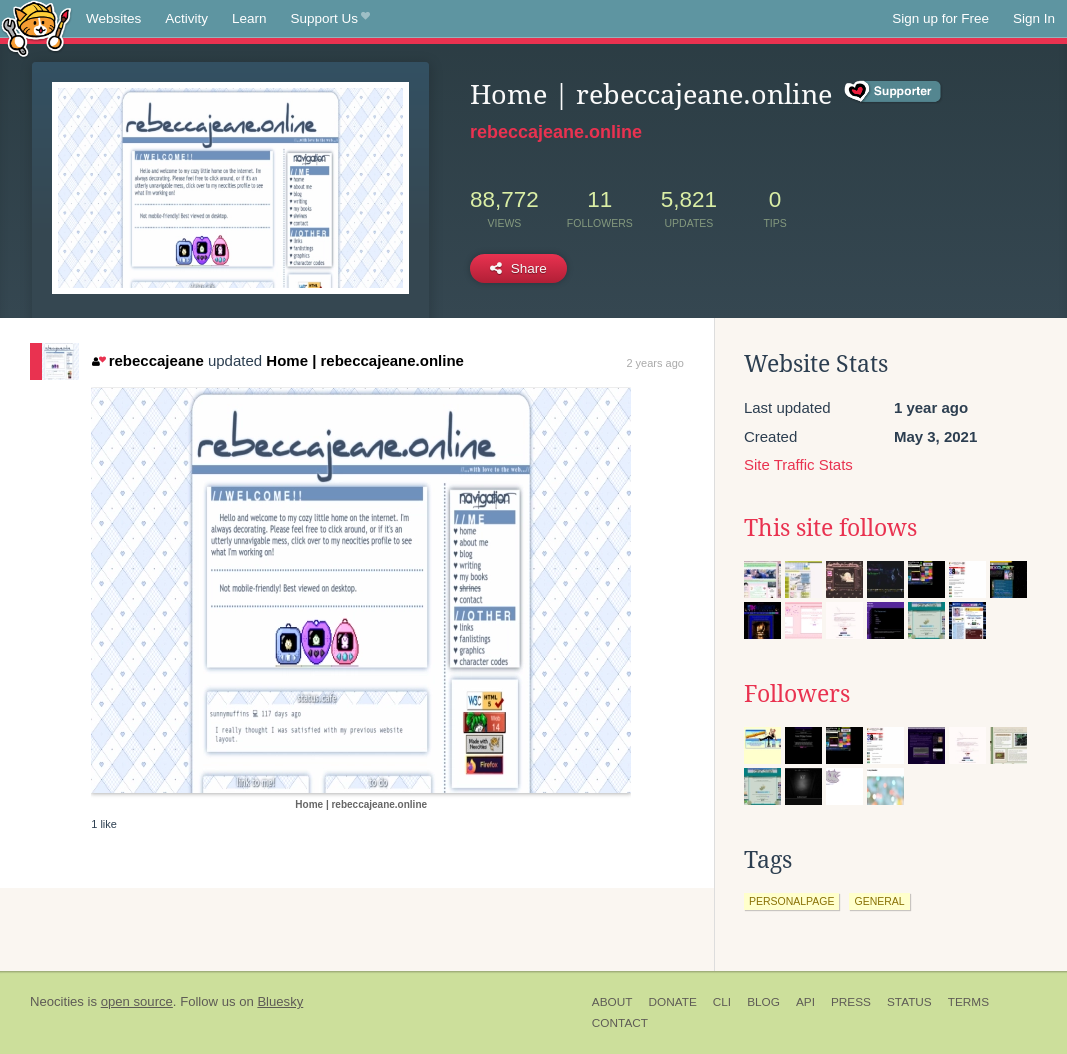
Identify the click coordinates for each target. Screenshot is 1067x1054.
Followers (797, 694)
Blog (763, 1002)
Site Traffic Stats (798, 464)
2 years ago (654, 363)
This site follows (830, 528)
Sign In (1034, 18)
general (879, 901)
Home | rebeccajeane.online (365, 360)
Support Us (330, 19)
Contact (620, 1023)
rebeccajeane (148, 360)
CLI (722, 1002)
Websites (113, 18)
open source (137, 1001)
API (805, 1002)
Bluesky (280, 1001)
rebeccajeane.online (556, 132)
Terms (968, 1002)
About (612, 1002)
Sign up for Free (940, 18)
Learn (249, 18)
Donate (672, 1002)
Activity (186, 18)
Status (909, 1002)
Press (851, 1002)
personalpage (792, 901)
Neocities (57, 1001)
